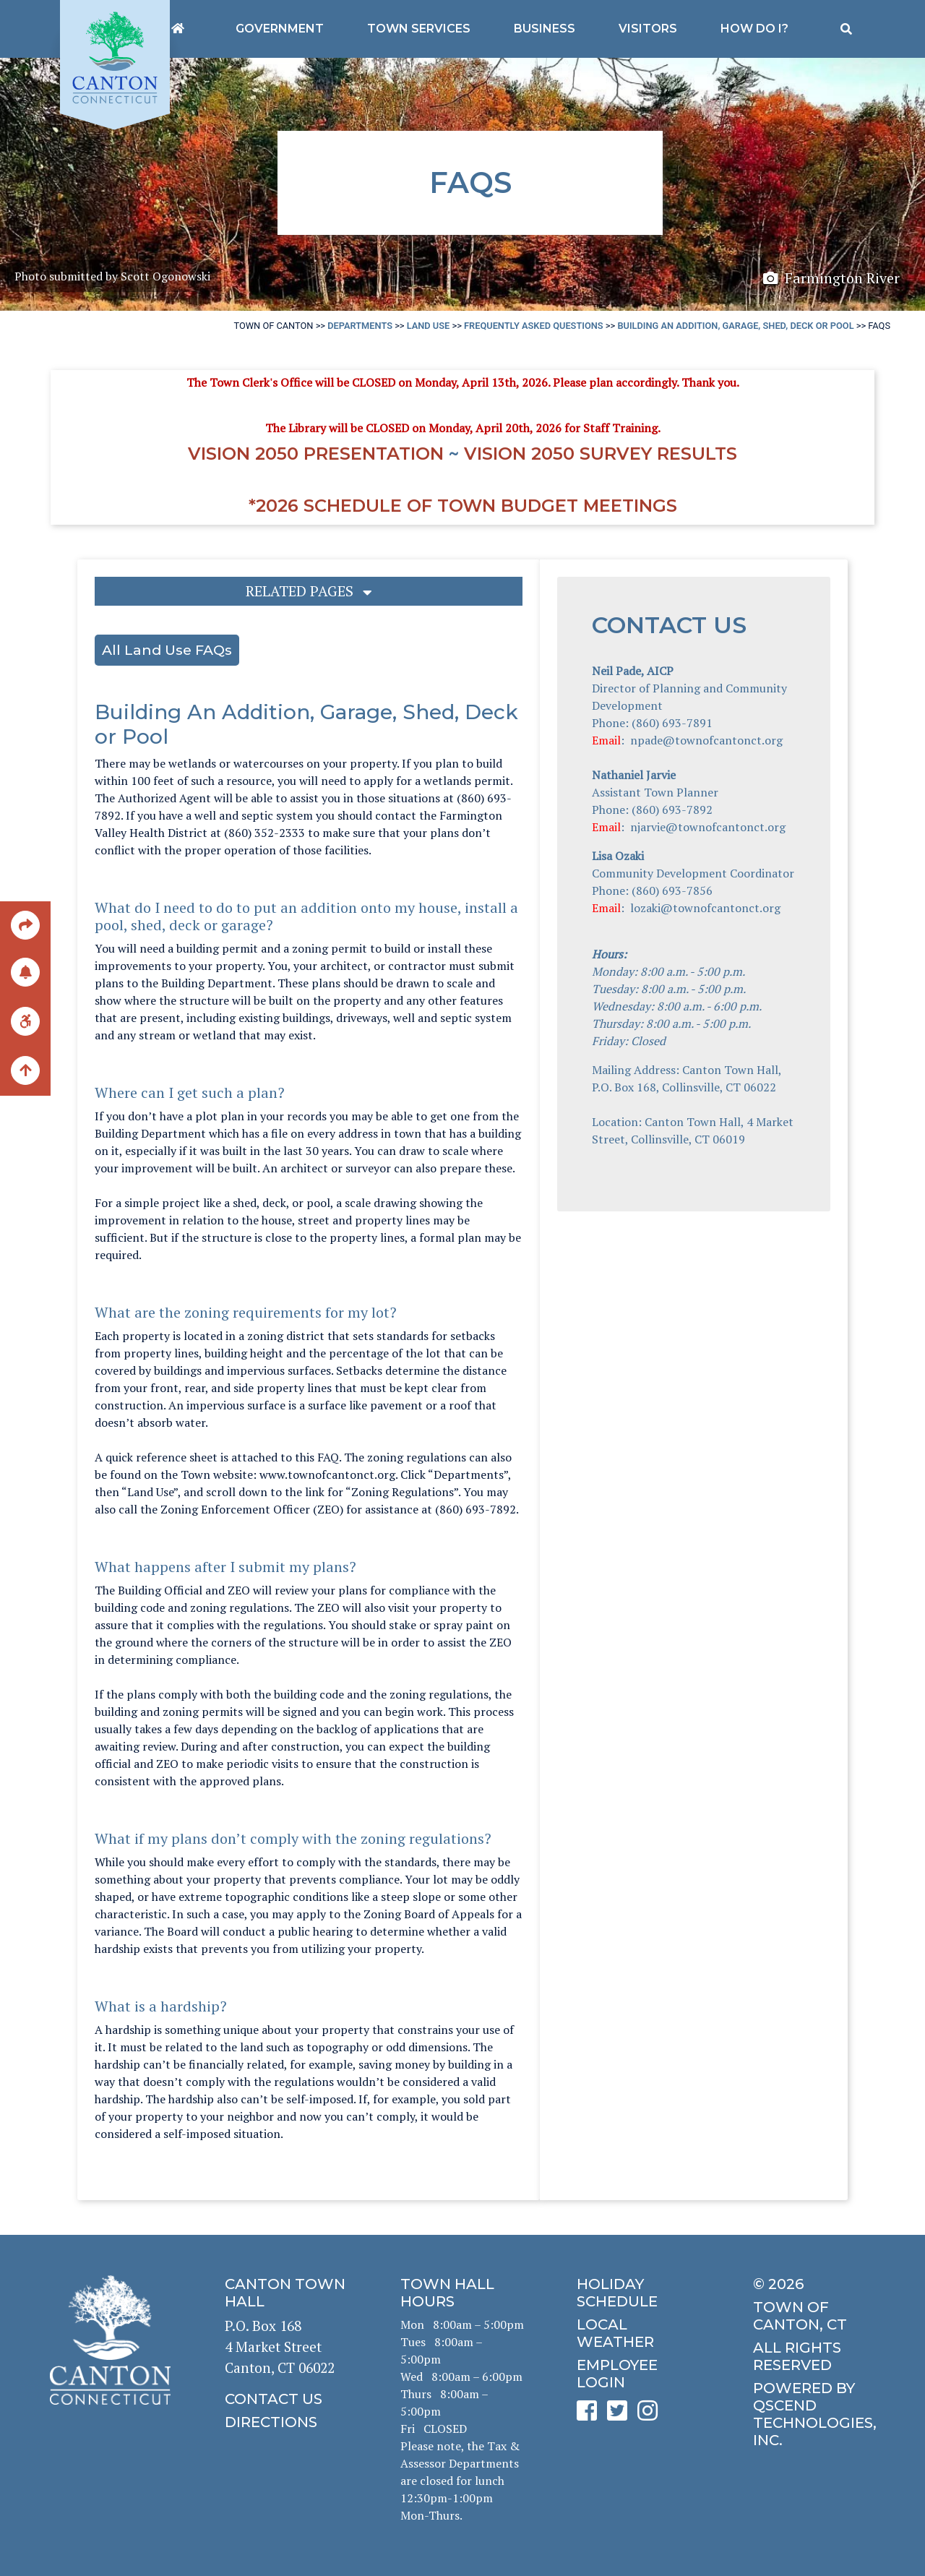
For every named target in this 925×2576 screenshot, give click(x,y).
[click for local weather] (638, 2333)
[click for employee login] (638, 2373)
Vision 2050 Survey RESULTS (600, 453)
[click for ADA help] (25, 1020)
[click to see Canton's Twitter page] (620, 2415)
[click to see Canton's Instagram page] (651, 2415)
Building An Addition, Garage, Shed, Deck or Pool (735, 325)
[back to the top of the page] (25, 1071)
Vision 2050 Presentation (316, 453)
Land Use (428, 325)
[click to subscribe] (25, 971)
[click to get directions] (286, 2422)
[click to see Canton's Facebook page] (590, 2415)
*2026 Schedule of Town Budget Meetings (463, 505)
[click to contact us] (286, 2399)
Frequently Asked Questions (533, 325)
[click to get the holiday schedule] (638, 2292)
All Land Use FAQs (167, 649)
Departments (359, 325)
